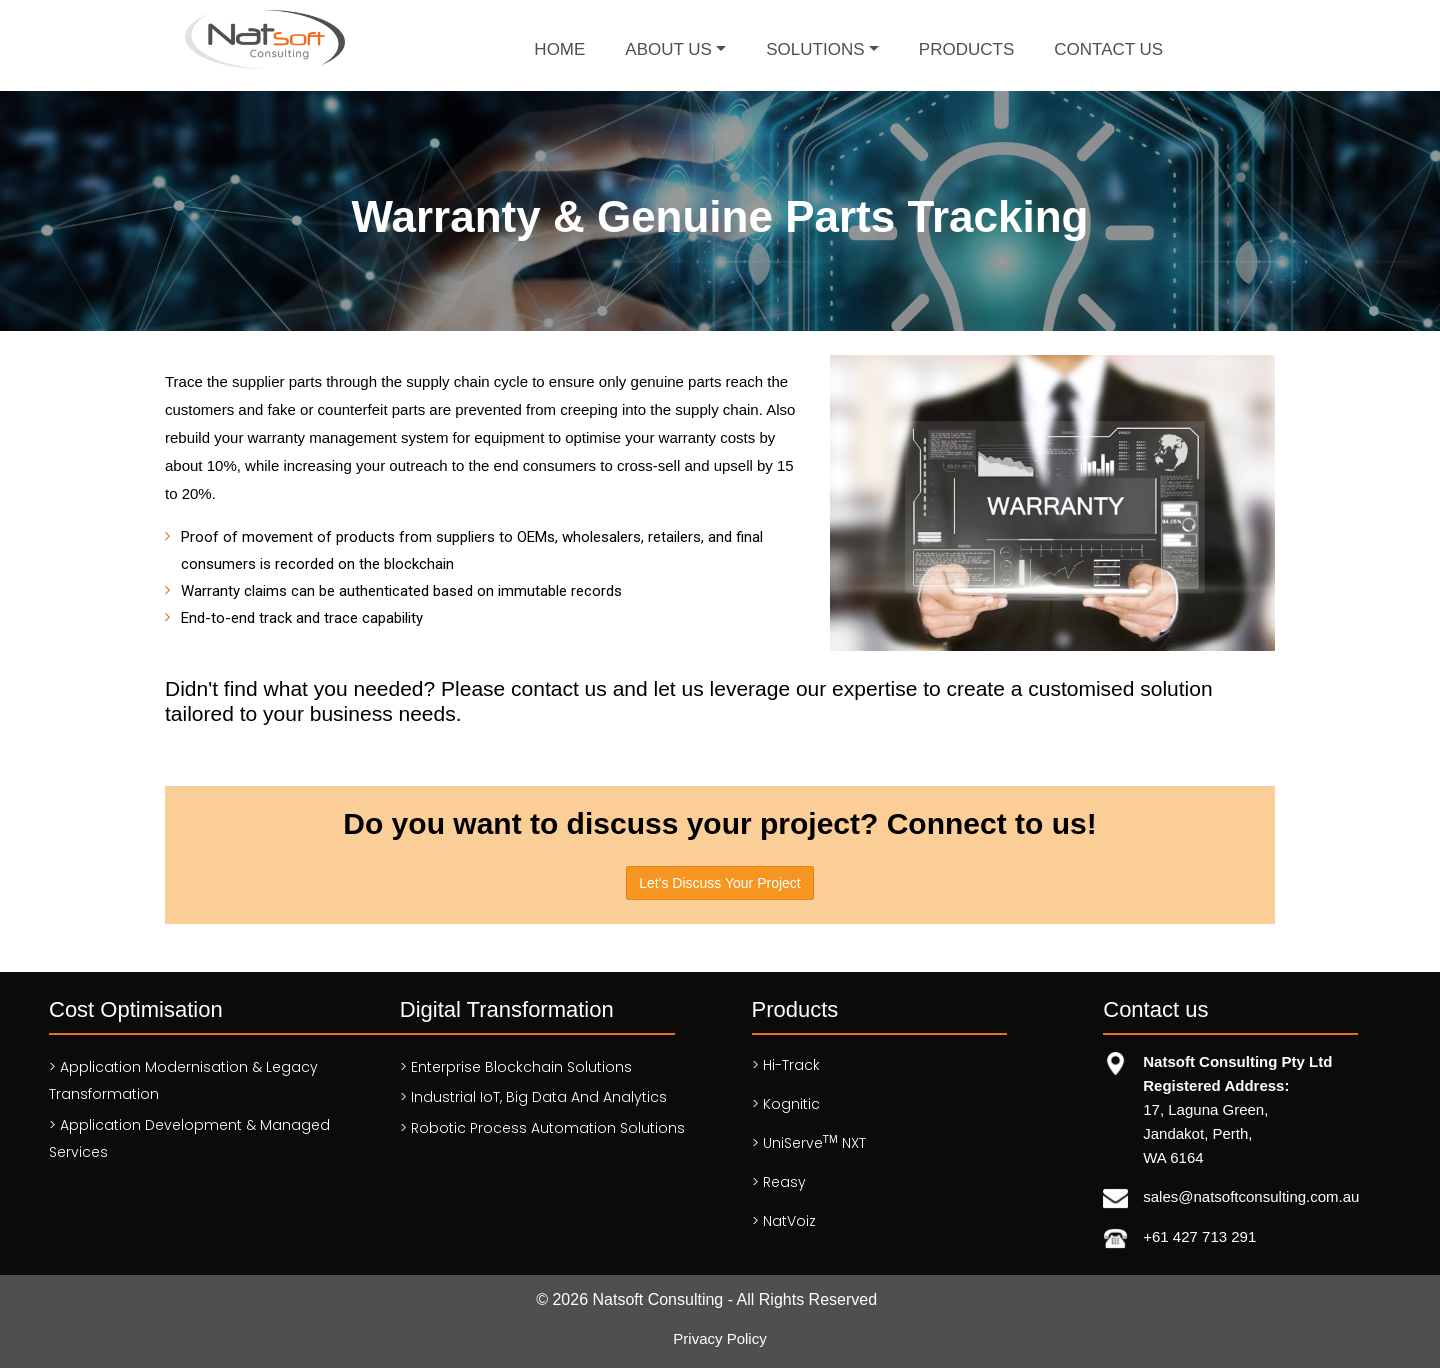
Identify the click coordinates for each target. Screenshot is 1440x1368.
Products (966, 49)
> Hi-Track (786, 1065)
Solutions (815, 49)
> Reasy (779, 1182)
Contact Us (1108, 49)
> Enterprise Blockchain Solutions (516, 1067)
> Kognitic (786, 1104)
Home (559, 49)
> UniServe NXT (809, 1143)
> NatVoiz (784, 1221)
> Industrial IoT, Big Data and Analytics (533, 1097)
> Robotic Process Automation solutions (542, 1128)
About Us (668, 49)
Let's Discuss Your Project (719, 883)
